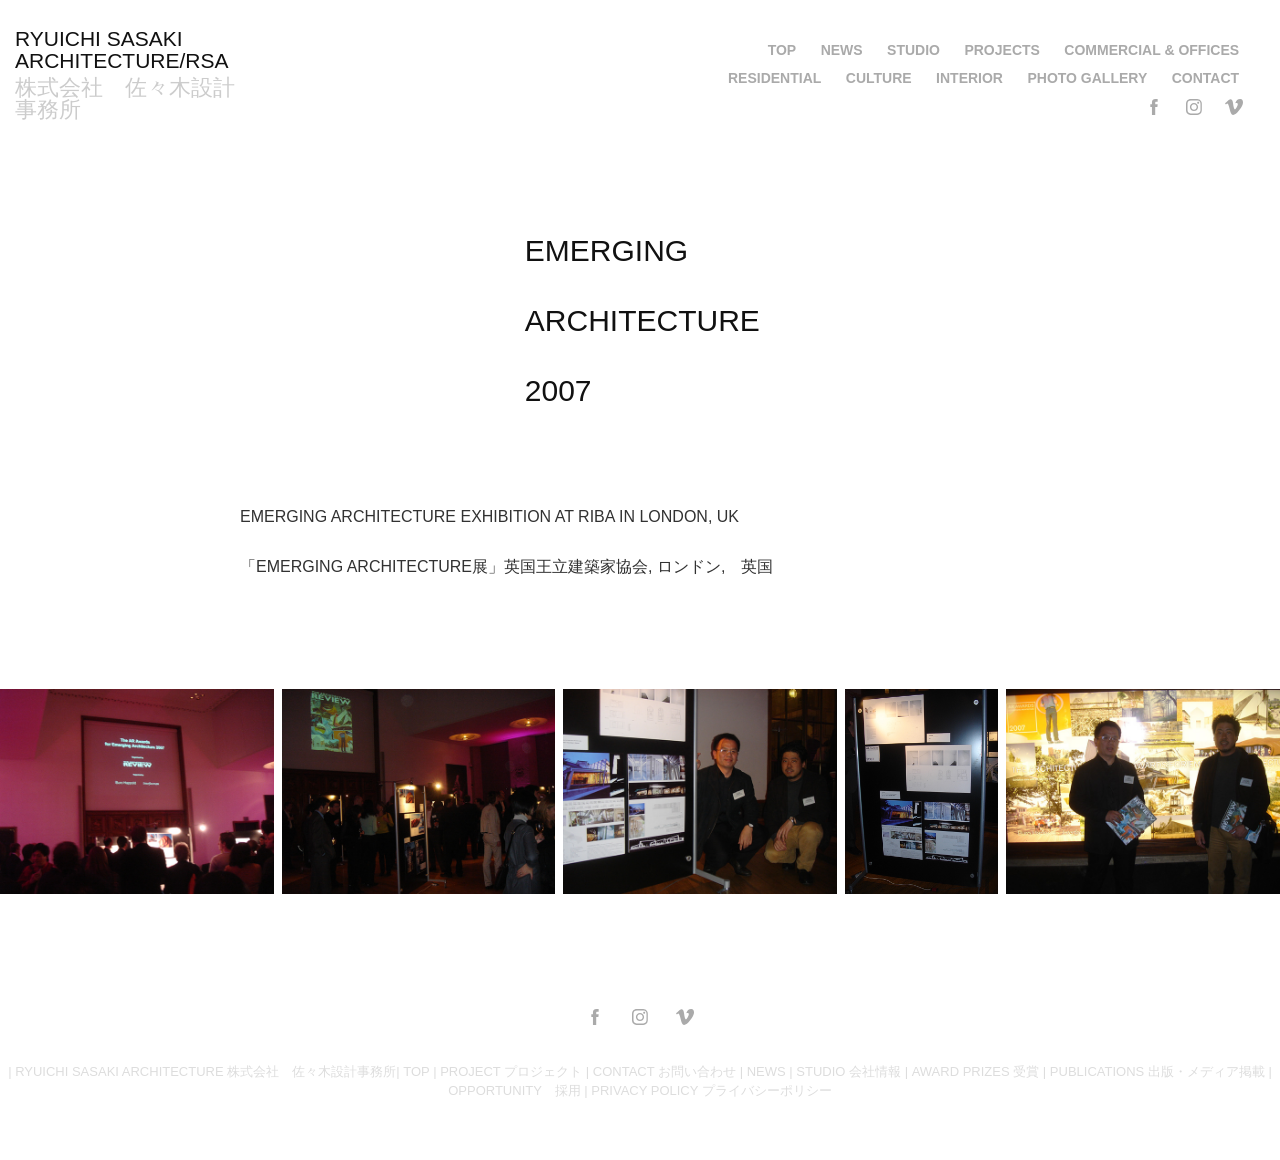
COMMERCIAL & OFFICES (1151, 50)
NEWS (842, 50)
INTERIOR (969, 78)
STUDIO (913, 50)
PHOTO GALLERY (1087, 78)
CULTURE (879, 78)
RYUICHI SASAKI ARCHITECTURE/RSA (122, 49)
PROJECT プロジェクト (511, 1071)
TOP (782, 50)
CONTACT (1205, 78)
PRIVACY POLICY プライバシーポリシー (711, 1090)
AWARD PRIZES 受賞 (976, 1071)
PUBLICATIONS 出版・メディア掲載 (1157, 1071)
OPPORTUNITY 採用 (514, 1090)
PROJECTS (1001, 50)
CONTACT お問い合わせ (664, 1071)
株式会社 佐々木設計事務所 (125, 98)
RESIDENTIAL (774, 78)
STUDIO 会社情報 (848, 1071)
